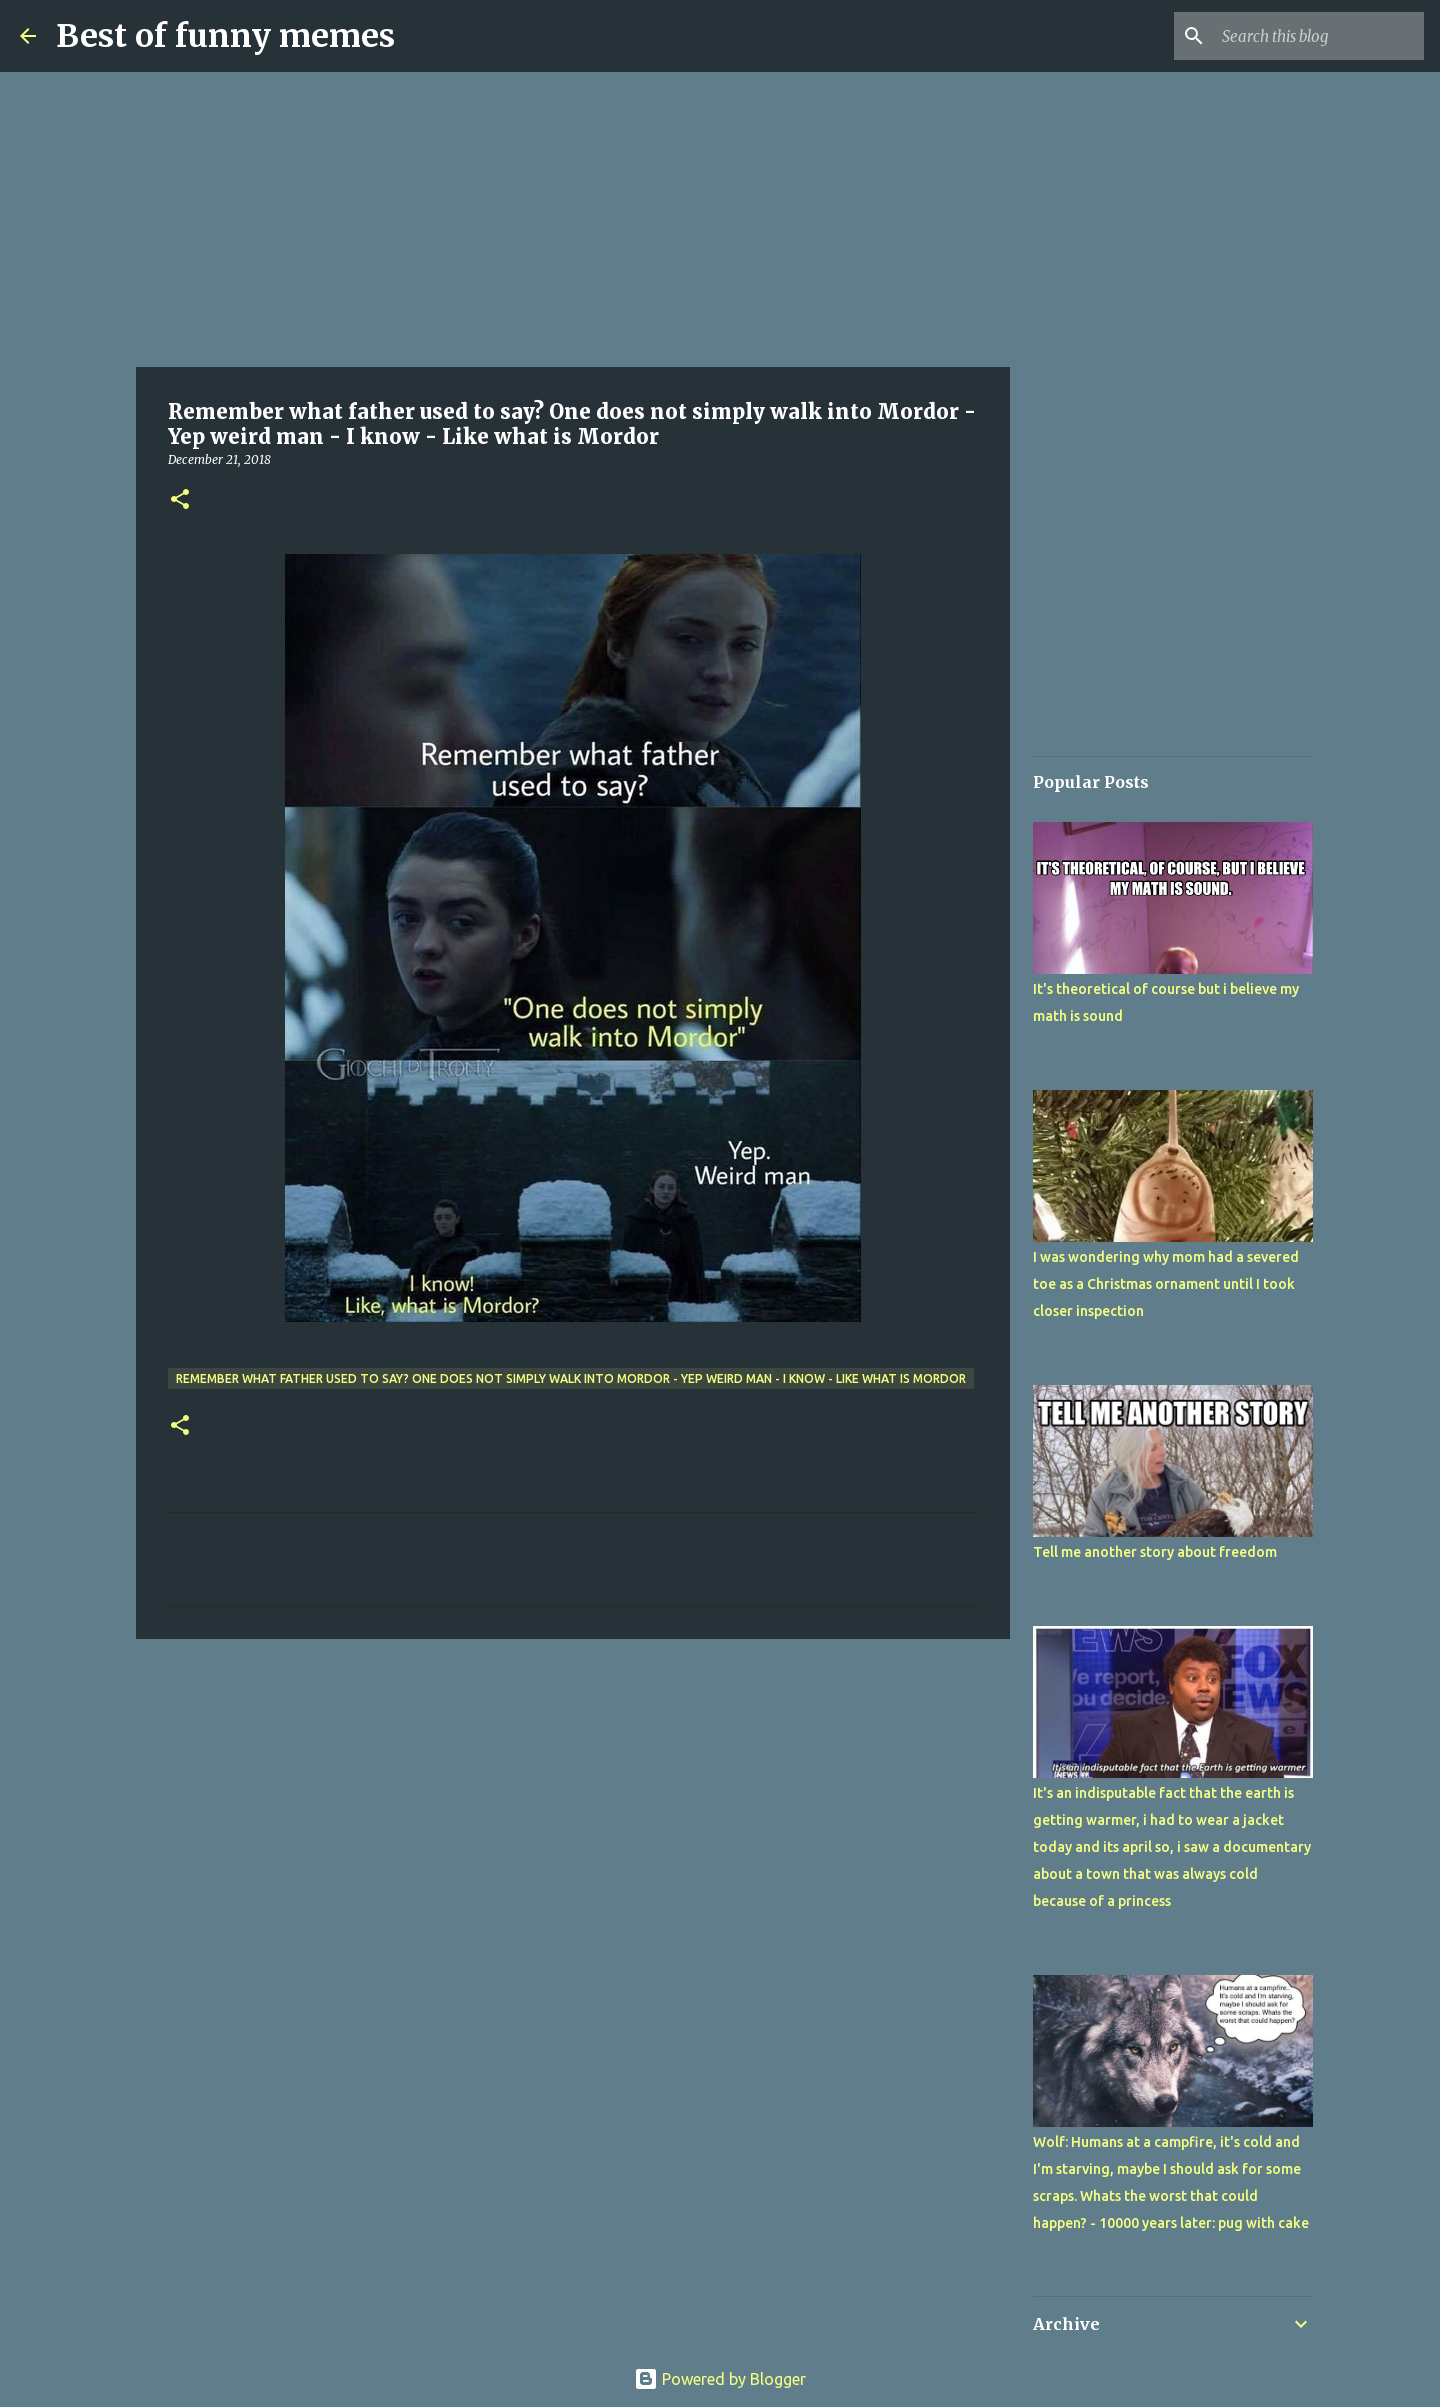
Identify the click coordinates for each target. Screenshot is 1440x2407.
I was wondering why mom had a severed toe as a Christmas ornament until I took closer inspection (1166, 1284)
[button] (180, 500)
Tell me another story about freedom (1155, 1552)
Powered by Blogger (720, 2379)
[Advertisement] (573, 220)
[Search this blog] (1319, 36)
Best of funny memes (225, 36)
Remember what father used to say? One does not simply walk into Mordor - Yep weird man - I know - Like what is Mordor (571, 1378)
